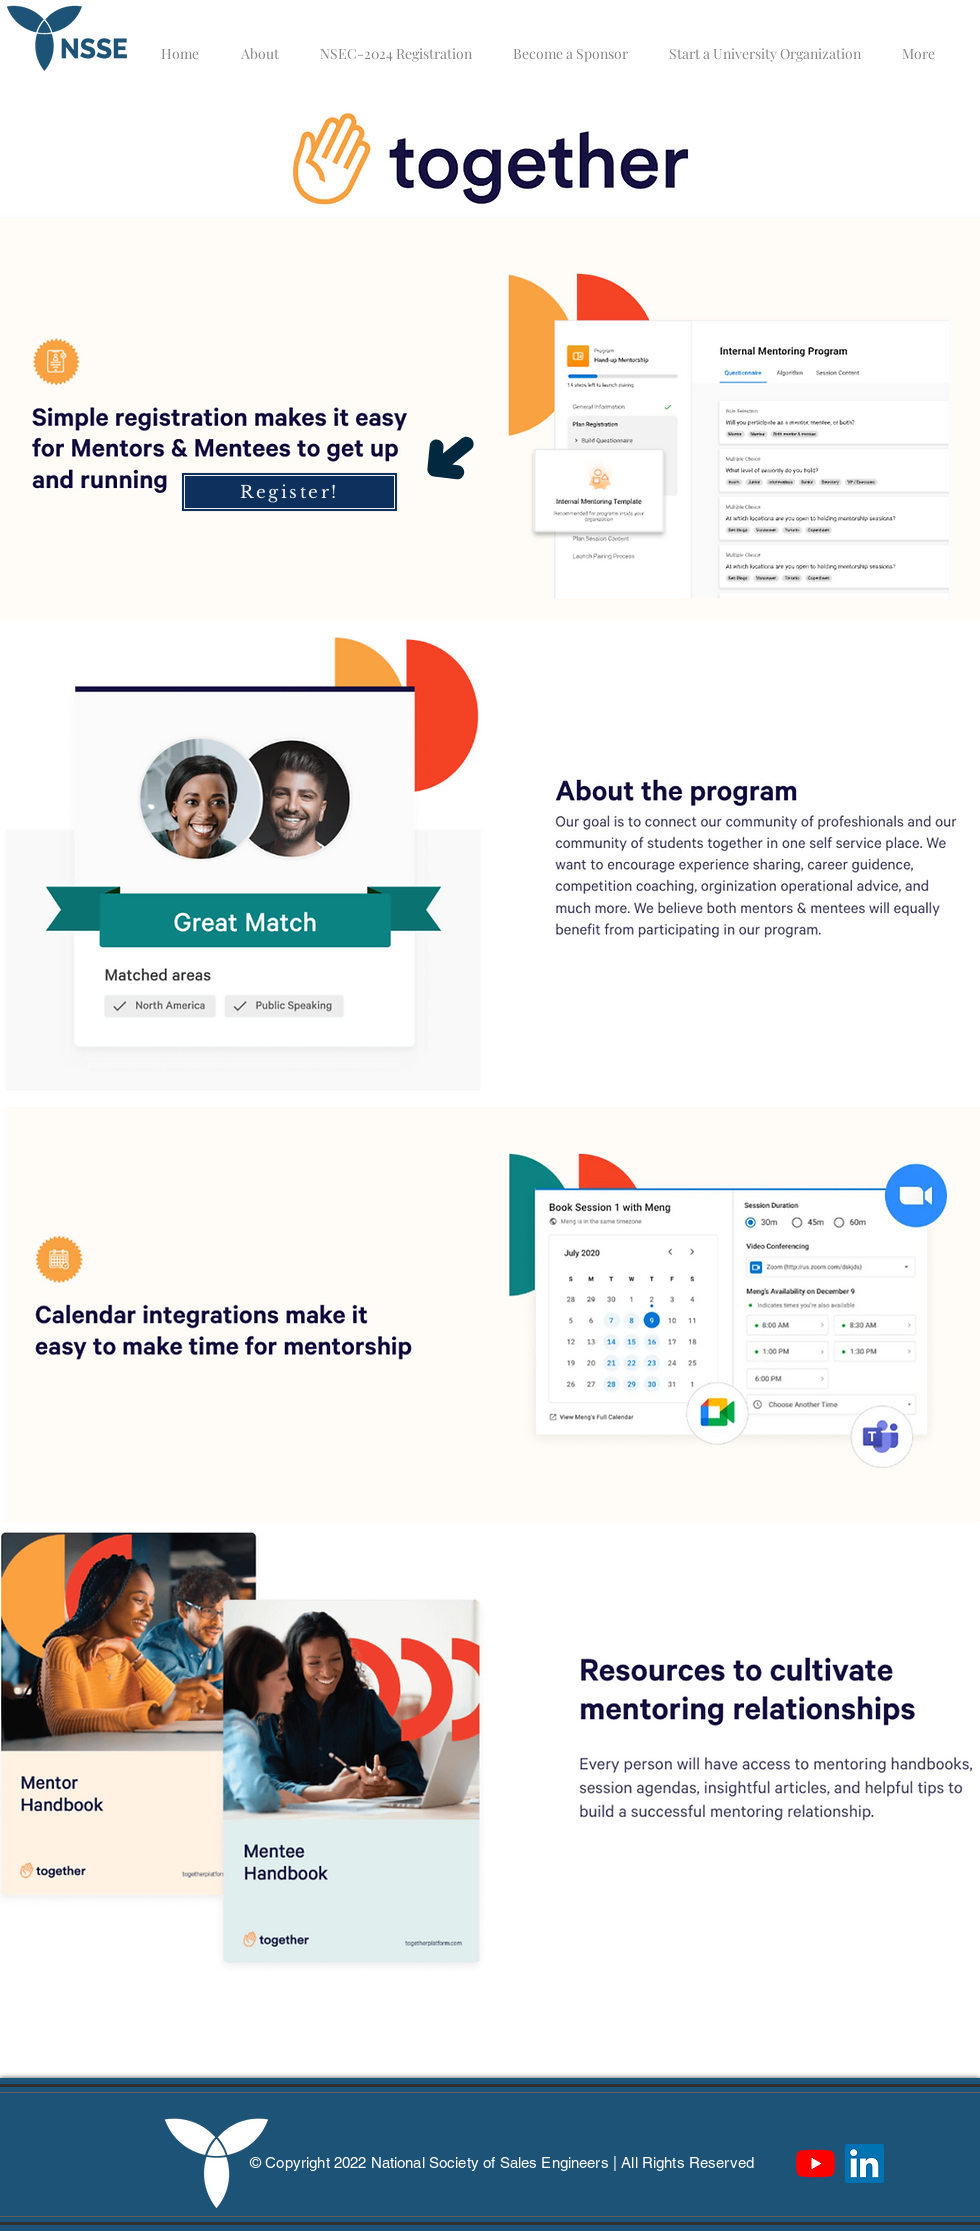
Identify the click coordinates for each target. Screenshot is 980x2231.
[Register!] (289, 492)
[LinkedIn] (864, 2163)
